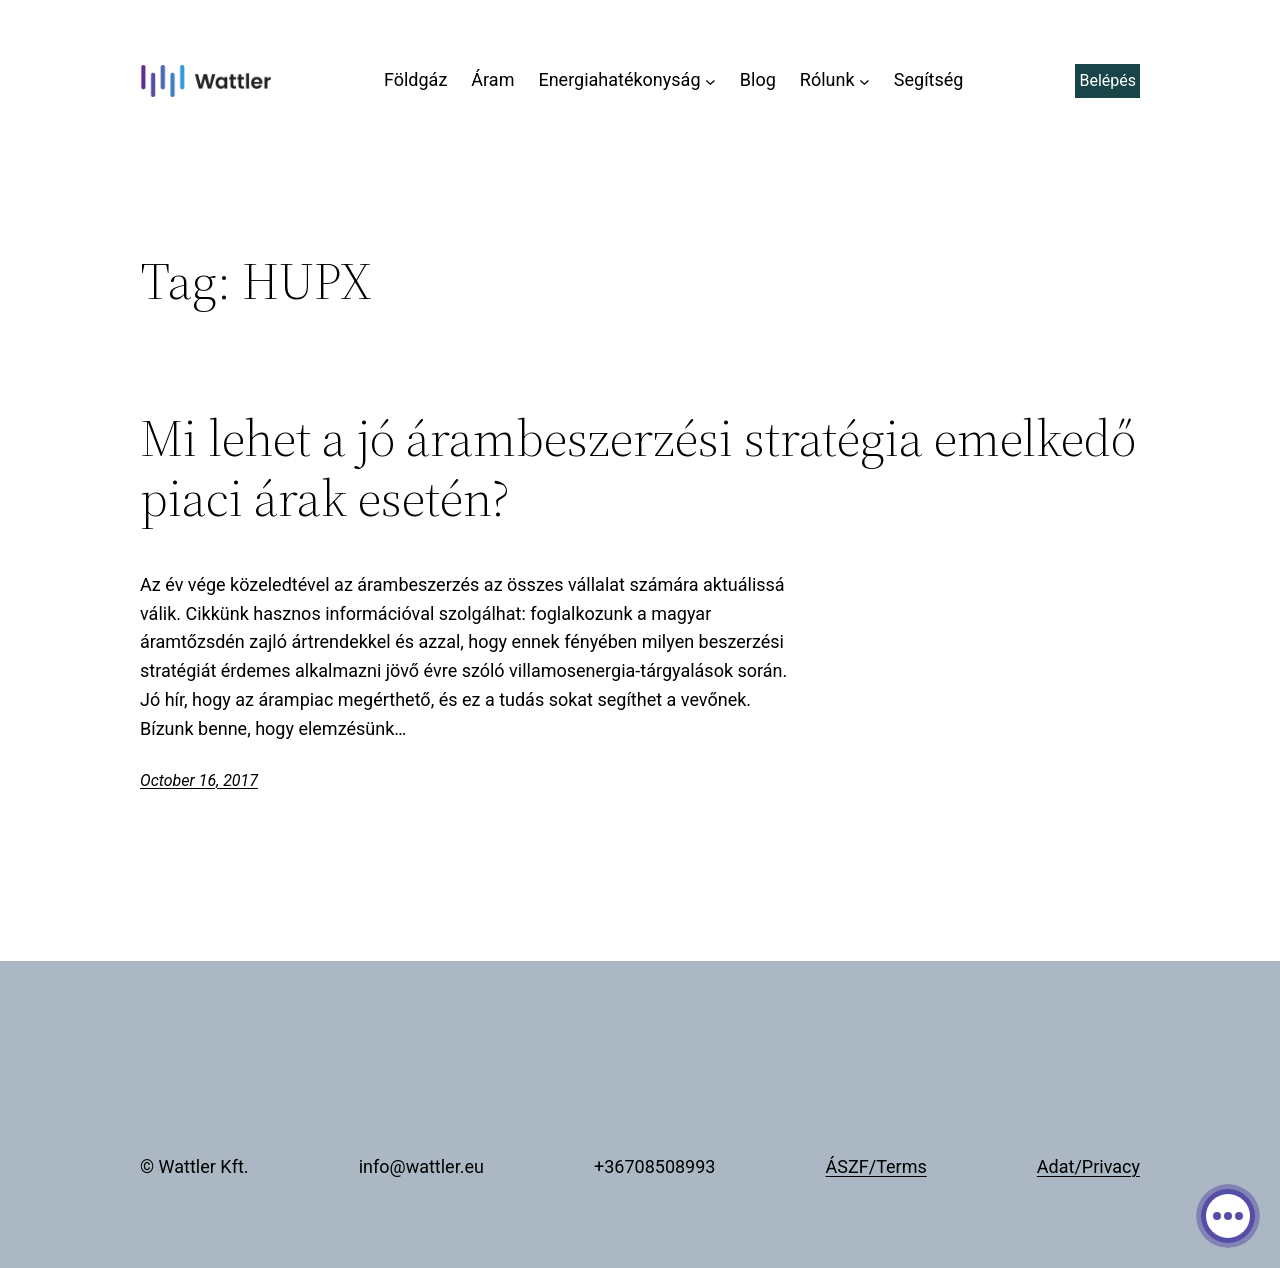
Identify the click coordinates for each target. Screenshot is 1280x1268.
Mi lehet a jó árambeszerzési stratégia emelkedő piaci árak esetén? (638, 468)
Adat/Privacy (1088, 1166)
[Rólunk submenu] (864, 80)
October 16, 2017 (199, 780)
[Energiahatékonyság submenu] (710, 80)
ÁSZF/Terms (876, 1166)
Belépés (1107, 80)
